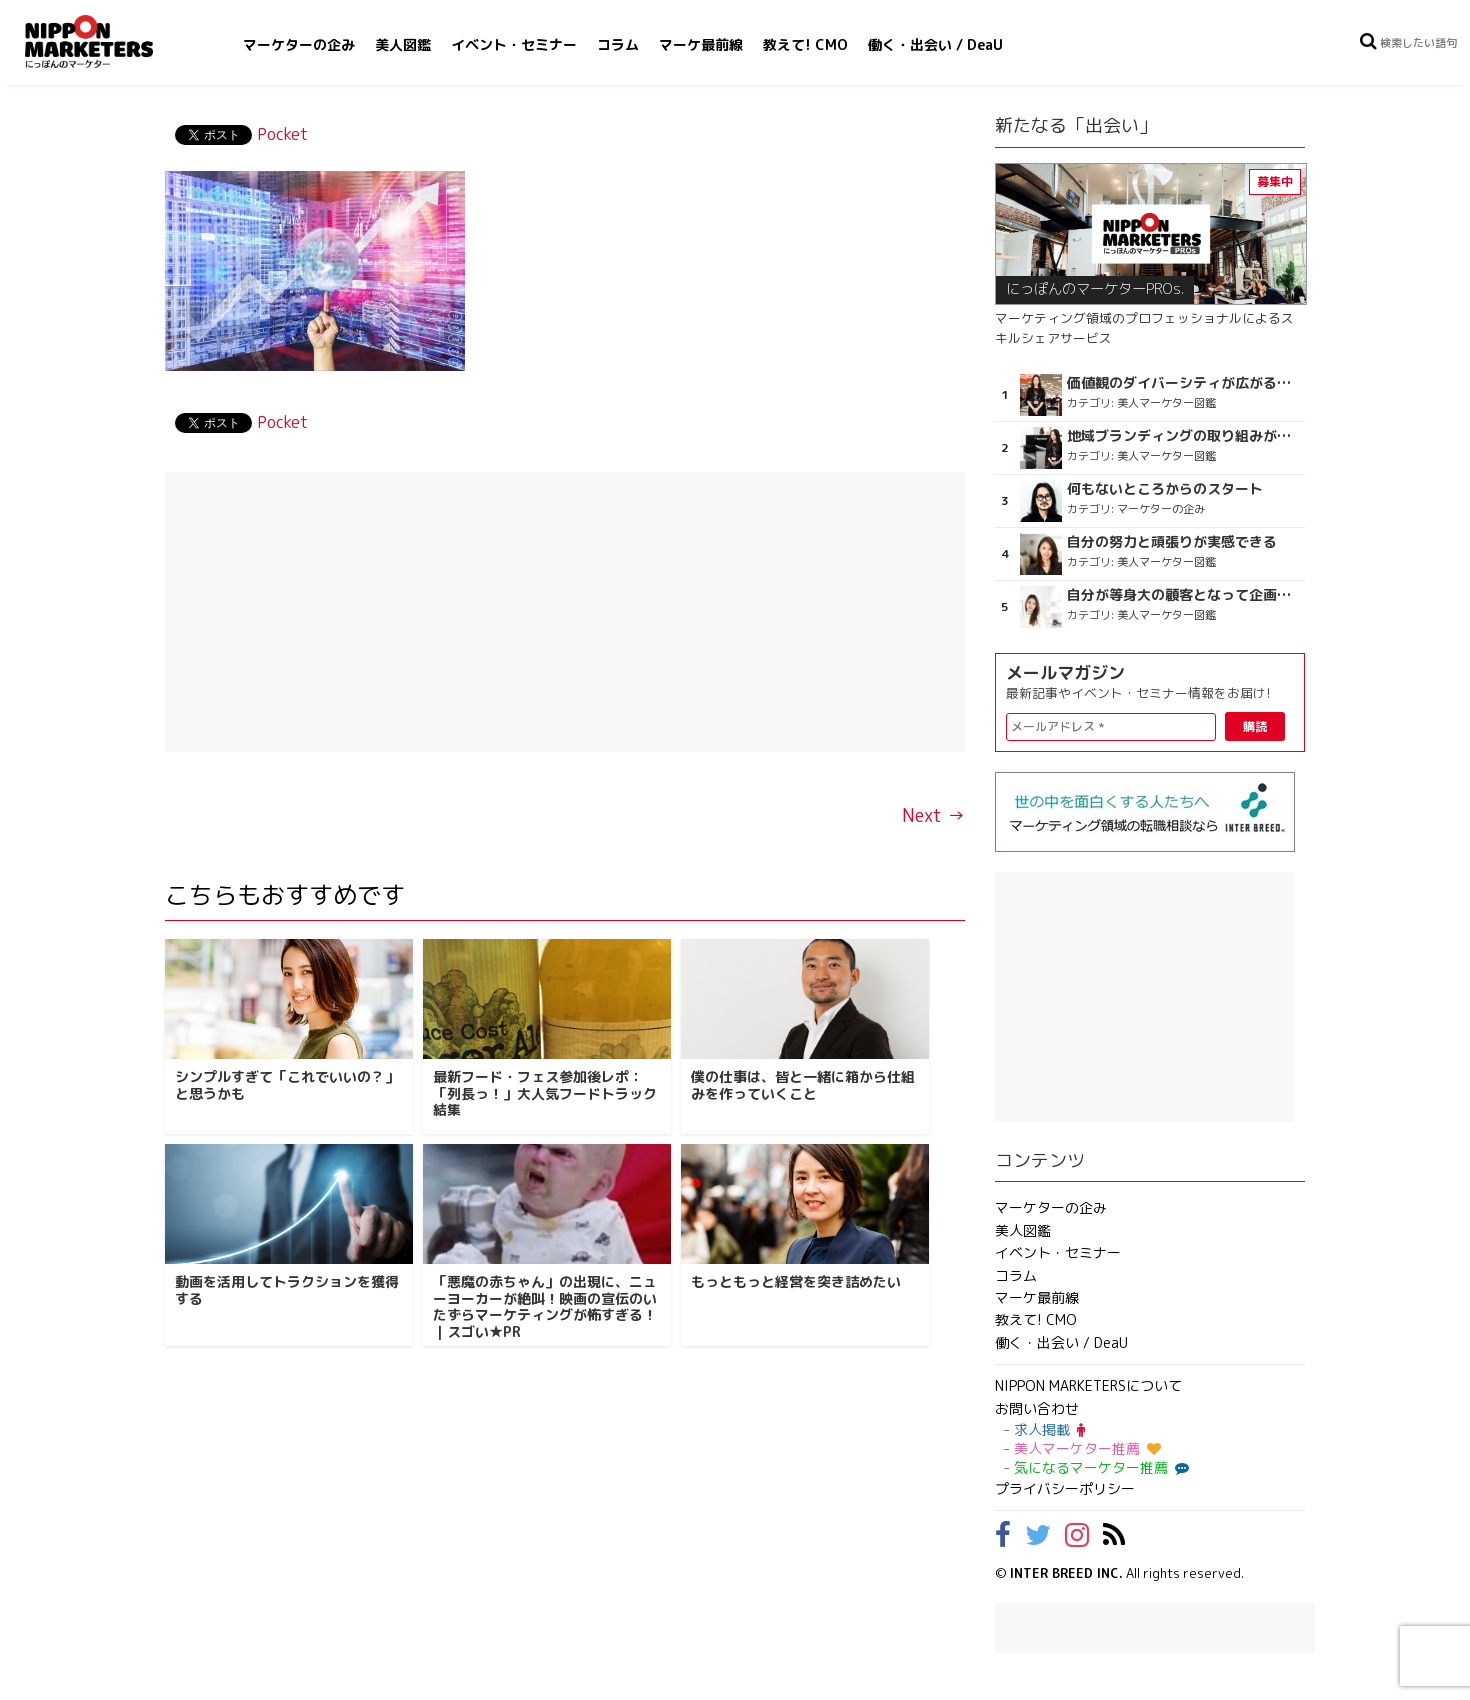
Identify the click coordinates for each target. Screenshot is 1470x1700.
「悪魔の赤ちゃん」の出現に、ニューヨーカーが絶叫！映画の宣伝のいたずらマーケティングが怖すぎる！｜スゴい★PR (545, 1306)
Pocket (282, 134)
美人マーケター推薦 (1087, 1448)
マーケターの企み (299, 44)
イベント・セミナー (514, 44)
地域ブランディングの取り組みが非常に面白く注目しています (1183, 436)
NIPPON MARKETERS (109, 41)
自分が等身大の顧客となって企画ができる (1183, 595)
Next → (933, 815)
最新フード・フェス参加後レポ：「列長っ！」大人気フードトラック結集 (545, 1093)
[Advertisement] (565, 612)
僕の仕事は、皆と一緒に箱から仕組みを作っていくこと (803, 1085)
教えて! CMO (805, 44)
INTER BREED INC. (1066, 1573)
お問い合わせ (1037, 1408)
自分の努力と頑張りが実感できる (1172, 542)
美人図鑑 (403, 44)
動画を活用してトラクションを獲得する (287, 1290)
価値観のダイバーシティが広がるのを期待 (1183, 383)
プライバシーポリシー (1065, 1488)
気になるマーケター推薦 (1099, 1467)
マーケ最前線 (701, 44)
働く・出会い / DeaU (935, 44)
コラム (618, 44)
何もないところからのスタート (1165, 489)
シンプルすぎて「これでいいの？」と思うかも (287, 1085)
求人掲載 (1049, 1429)
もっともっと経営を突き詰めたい (796, 1281)
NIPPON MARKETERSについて (1088, 1385)
